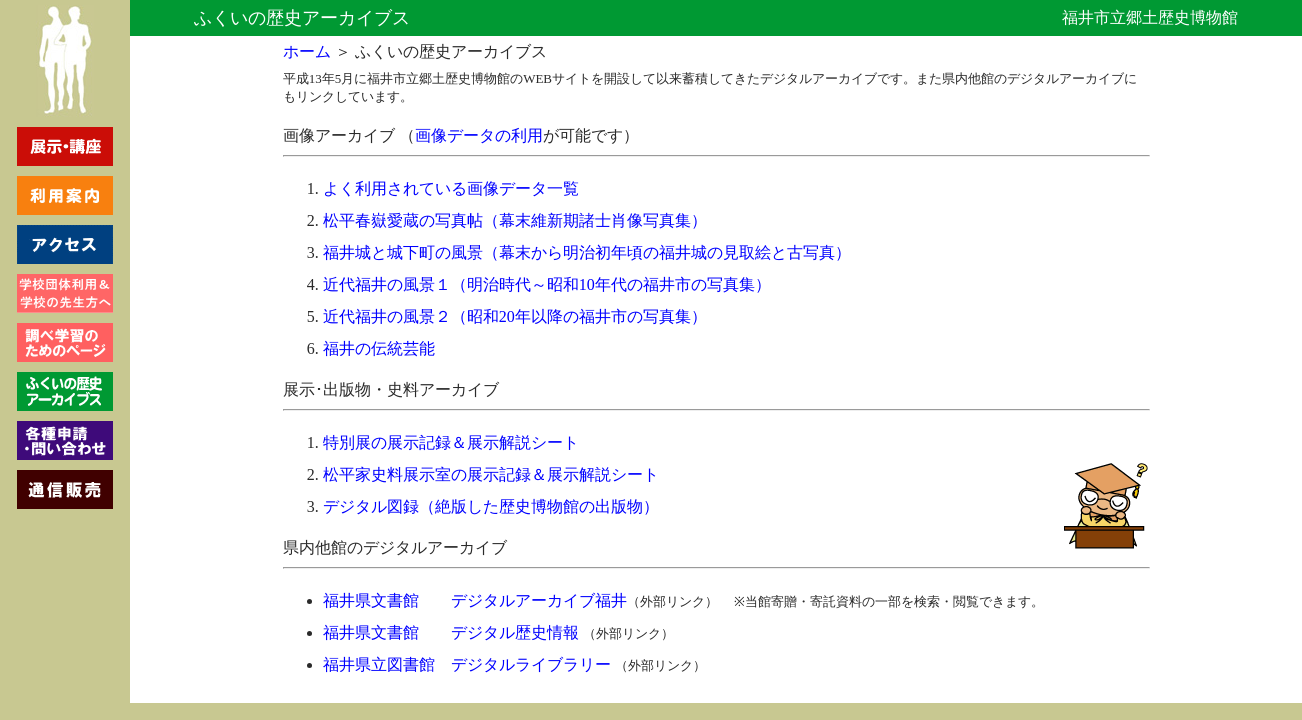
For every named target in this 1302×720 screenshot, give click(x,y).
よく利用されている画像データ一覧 (451, 188)
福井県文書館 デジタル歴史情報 (451, 632)
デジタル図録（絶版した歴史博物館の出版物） (491, 506)
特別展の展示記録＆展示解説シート (451, 442)
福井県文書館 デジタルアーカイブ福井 (475, 600)
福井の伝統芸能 (379, 348)
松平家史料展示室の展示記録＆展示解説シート (491, 474)
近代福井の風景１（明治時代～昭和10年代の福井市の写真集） (547, 284)
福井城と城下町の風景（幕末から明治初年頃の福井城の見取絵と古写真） (587, 252)
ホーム (307, 51)
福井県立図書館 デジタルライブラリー (467, 664)
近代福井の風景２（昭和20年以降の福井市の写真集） (515, 316)
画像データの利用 (479, 135)
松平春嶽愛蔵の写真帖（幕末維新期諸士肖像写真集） (515, 220)
